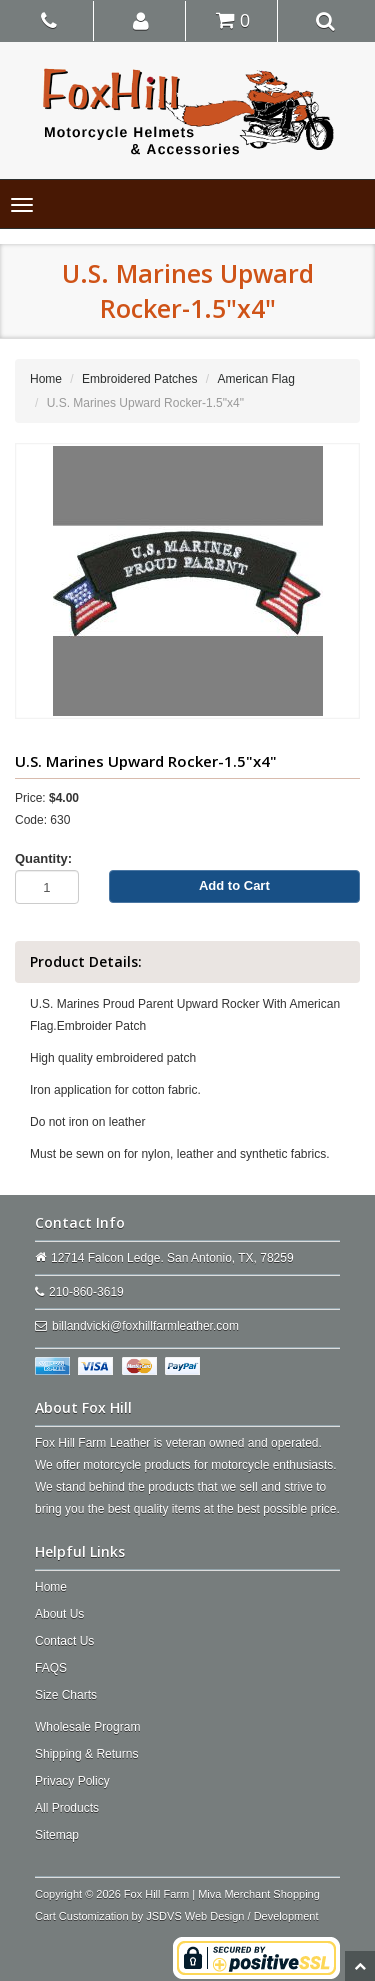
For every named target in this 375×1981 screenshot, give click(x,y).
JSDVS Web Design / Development (232, 1916)
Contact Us (64, 1641)
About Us (59, 1614)
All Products (67, 1808)
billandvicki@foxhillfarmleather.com (145, 1326)
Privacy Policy (72, 1781)
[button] (141, 20)
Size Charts (66, 1695)
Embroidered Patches (139, 379)
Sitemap (57, 1835)
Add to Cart (234, 885)
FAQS (51, 1668)
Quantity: (43, 858)
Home (46, 379)
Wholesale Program (87, 1727)
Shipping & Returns (86, 1754)
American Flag (255, 379)
